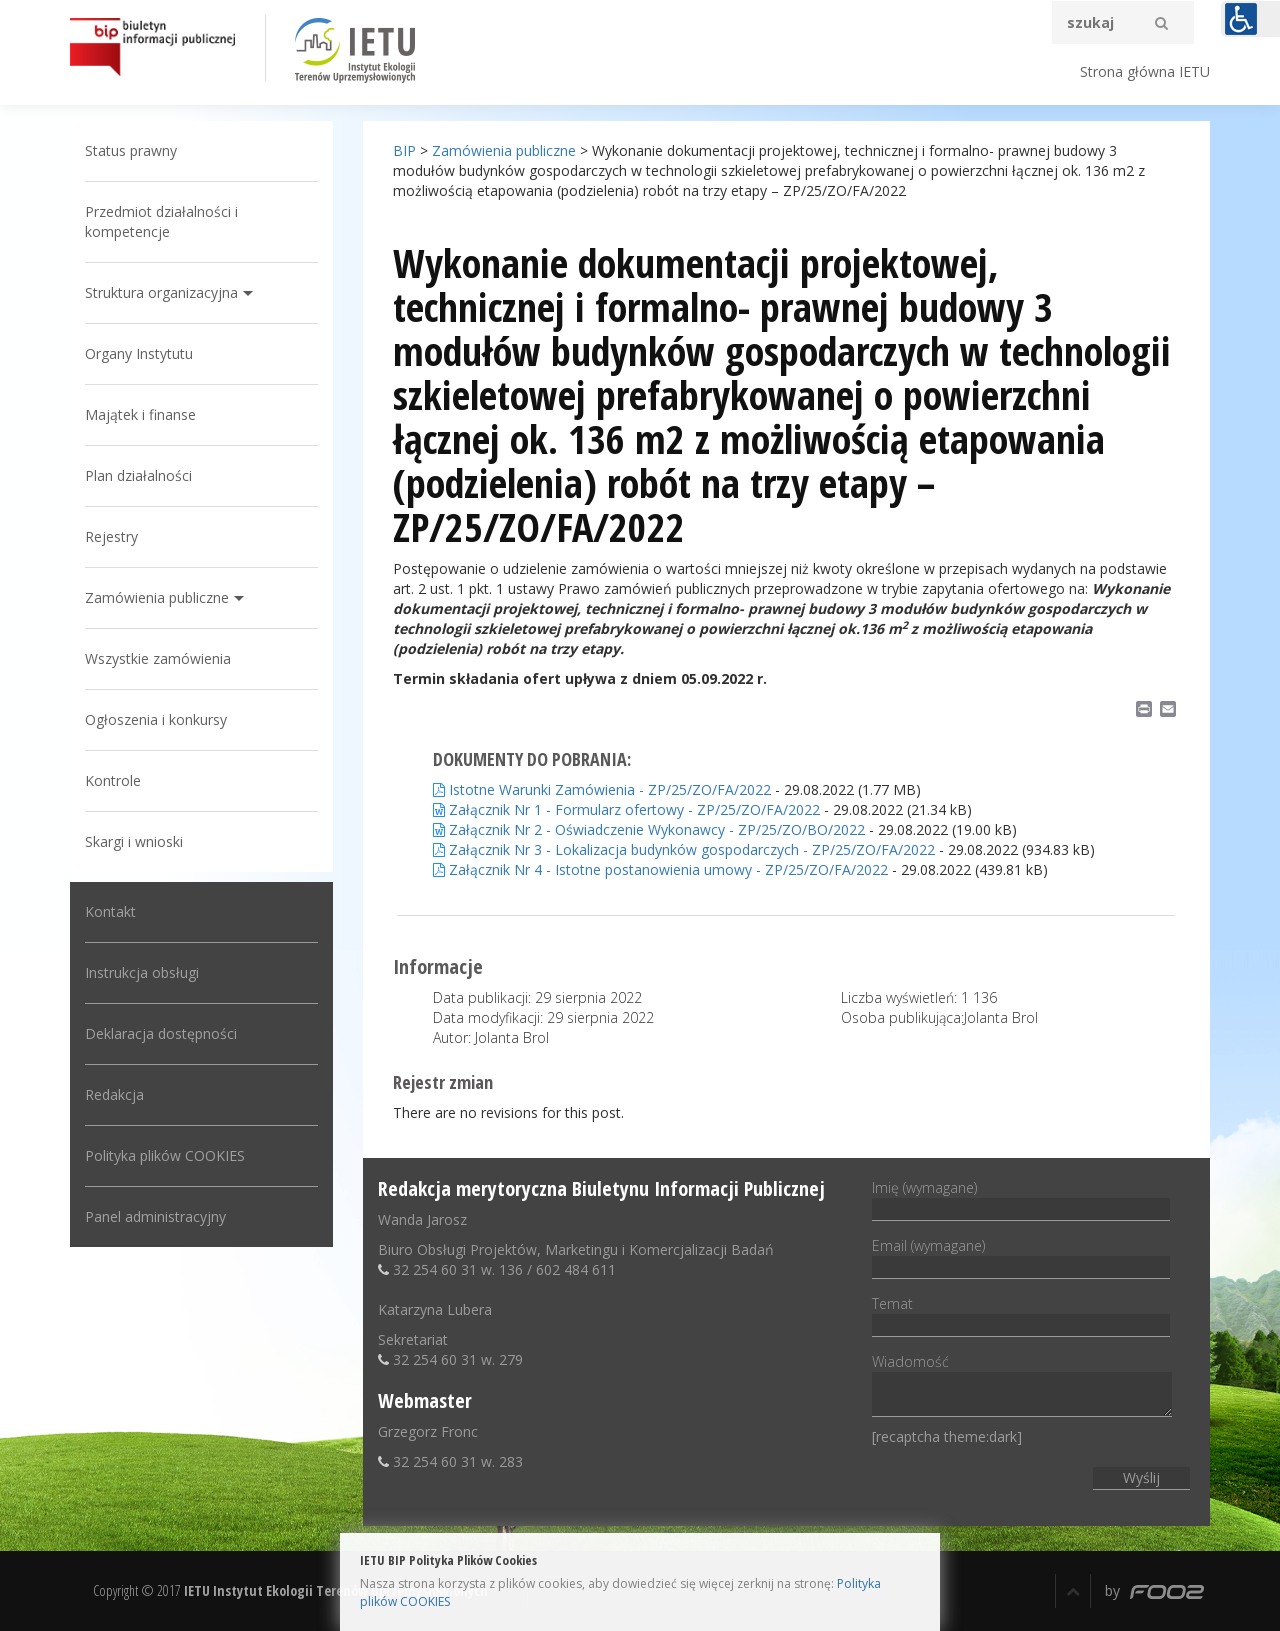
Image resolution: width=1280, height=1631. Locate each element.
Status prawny (131, 150)
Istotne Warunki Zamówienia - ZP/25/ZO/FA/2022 (602, 789)
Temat (1021, 1314)
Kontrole (113, 780)
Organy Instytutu (139, 353)
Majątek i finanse (140, 414)
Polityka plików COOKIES (165, 1155)
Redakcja (114, 1094)
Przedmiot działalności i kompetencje (161, 221)
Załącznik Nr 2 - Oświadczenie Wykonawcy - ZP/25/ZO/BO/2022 (649, 829)
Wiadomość (1022, 1386)
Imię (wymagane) (1021, 1198)
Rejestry (111, 536)
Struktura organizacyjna (161, 292)
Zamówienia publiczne (157, 597)
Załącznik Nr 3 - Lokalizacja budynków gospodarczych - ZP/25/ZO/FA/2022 (684, 849)
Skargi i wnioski (134, 841)
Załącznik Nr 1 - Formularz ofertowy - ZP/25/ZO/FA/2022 (626, 809)
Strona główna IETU (1145, 71)
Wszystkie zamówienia (158, 658)
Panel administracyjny (155, 1216)
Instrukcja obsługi (142, 972)
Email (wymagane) (1021, 1256)
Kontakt (110, 911)
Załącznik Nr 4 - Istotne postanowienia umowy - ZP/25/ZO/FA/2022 (660, 869)
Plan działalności (138, 475)
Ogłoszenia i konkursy (156, 719)
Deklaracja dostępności (161, 1033)
